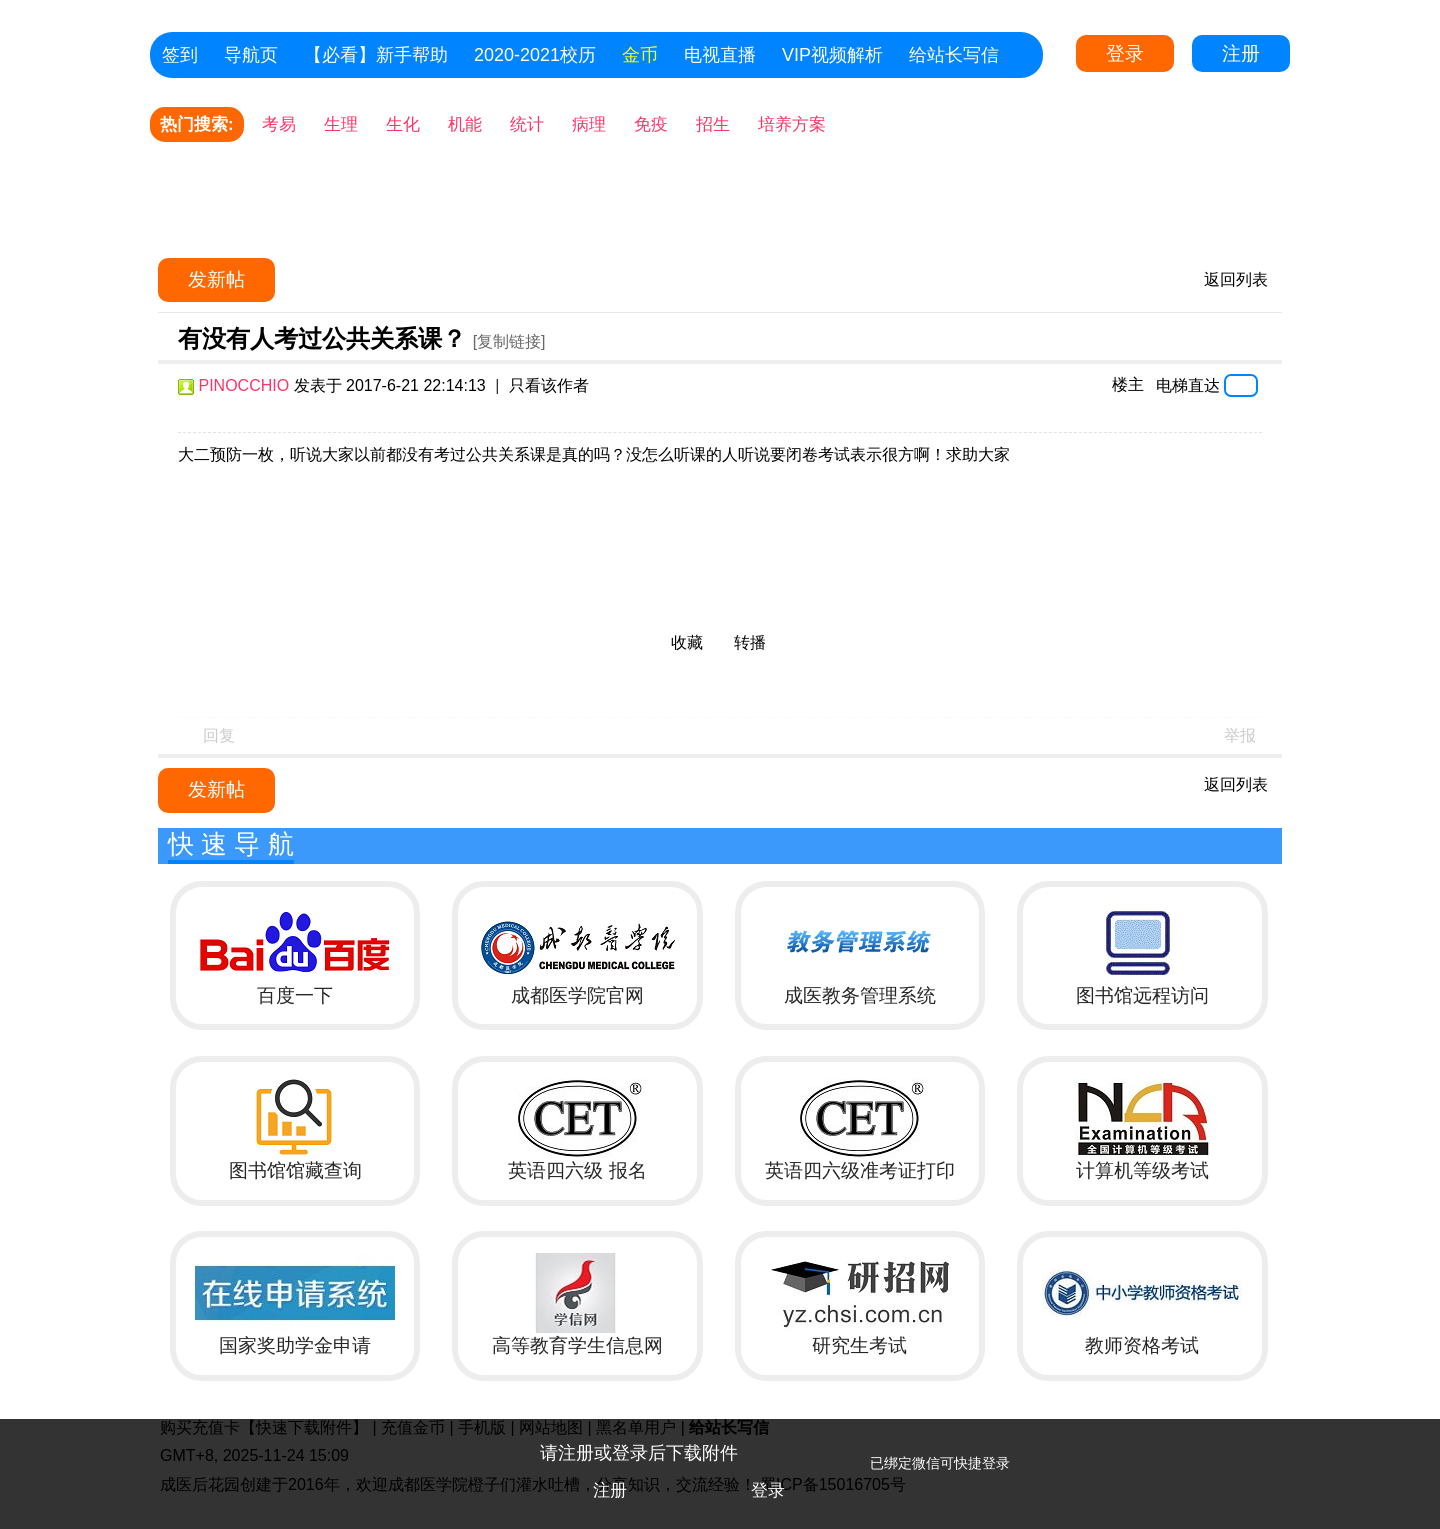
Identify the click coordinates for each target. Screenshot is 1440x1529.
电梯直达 (1188, 385)
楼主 (1128, 384)
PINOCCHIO (243, 385)
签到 (180, 55)
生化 (403, 124)
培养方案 (792, 124)
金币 (640, 55)
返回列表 (1236, 279)
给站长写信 (954, 55)
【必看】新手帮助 (376, 55)
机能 (465, 124)
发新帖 (216, 279)
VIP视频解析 (832, 55)
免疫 (651, 124)
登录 (1125, 53)
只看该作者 (549, 385)
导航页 (251, 55)
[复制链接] (509, 341)
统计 (527, 124)
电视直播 (720, 55)
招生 (713, 124)
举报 (1240, 735)
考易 (279, 124)
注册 (1241, 53)
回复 (219, 735)
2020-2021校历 (535, 55)
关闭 (1415, 1444)
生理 (341, 124)
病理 (589, 124)
